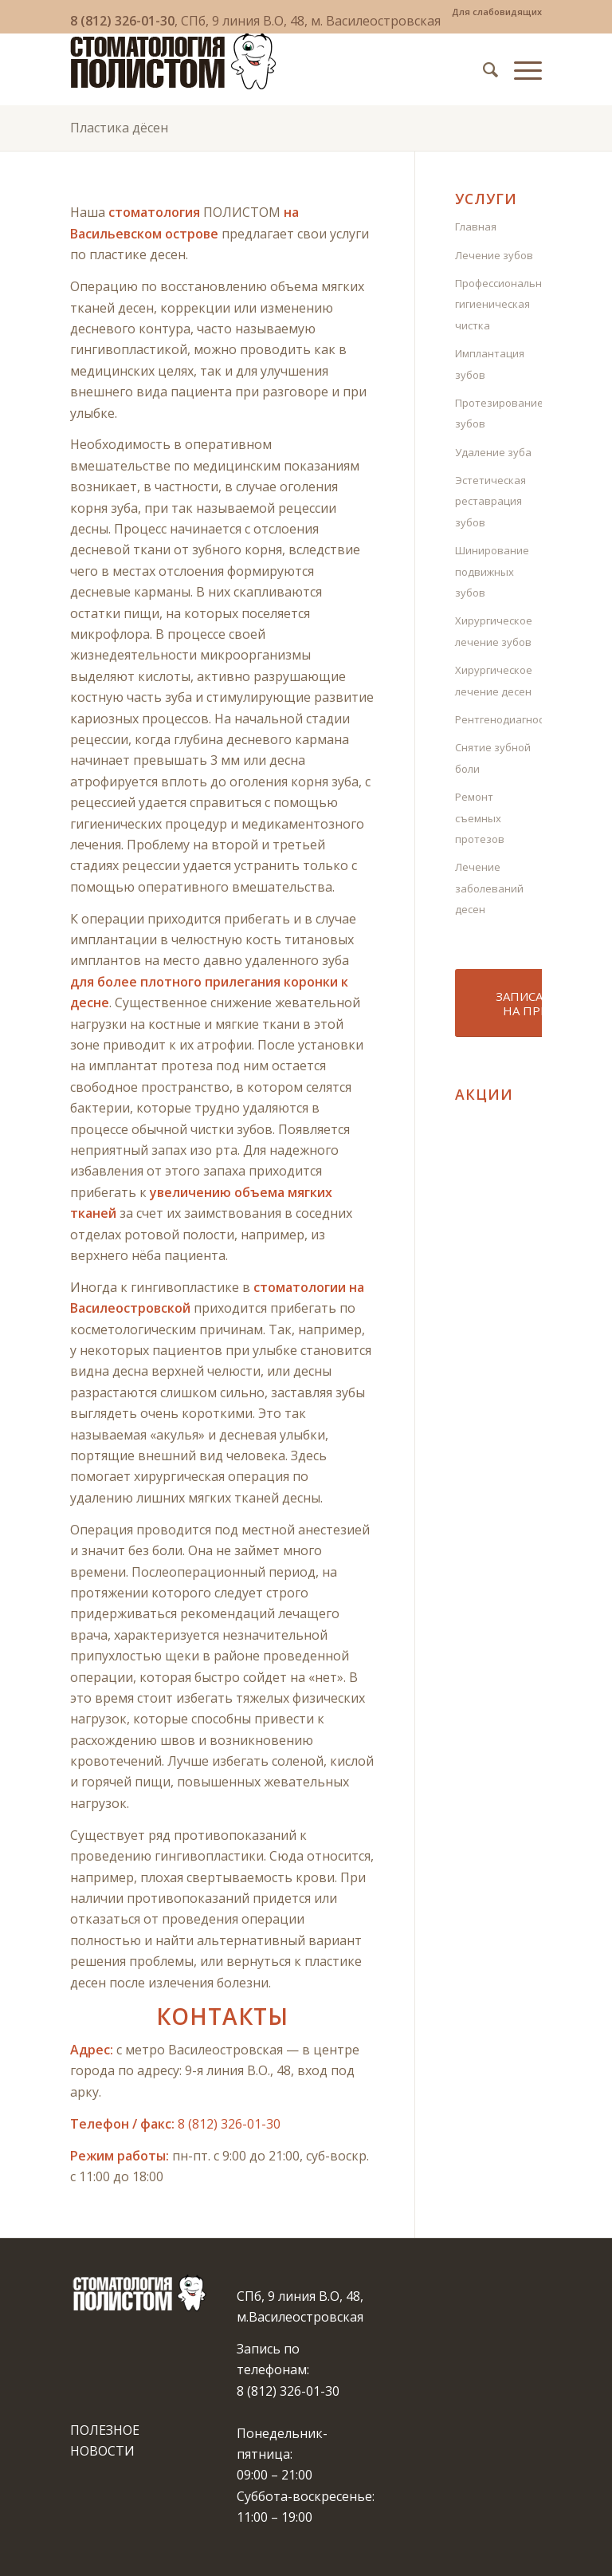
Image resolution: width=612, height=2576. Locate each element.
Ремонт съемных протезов (479, 818)
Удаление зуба (493, 452)
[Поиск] (482, 69)
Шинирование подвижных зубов (492, 571)
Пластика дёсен (119, 127)
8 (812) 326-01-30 (122, 21)
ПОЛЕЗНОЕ (104, 2430)
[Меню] (520, 69)
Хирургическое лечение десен (493, 680)
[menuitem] (493, 12)
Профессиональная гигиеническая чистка (498, 304)
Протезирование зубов (498, 413)
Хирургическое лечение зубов (493, 630)
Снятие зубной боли (493, 757)
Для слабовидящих (497, 12)
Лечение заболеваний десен (489, 888)
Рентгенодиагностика (498, 719)
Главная (475, 226)
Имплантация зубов (489, 363)
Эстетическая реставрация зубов (490, 501)
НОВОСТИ (102, 2451)
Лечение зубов (494, 255)
